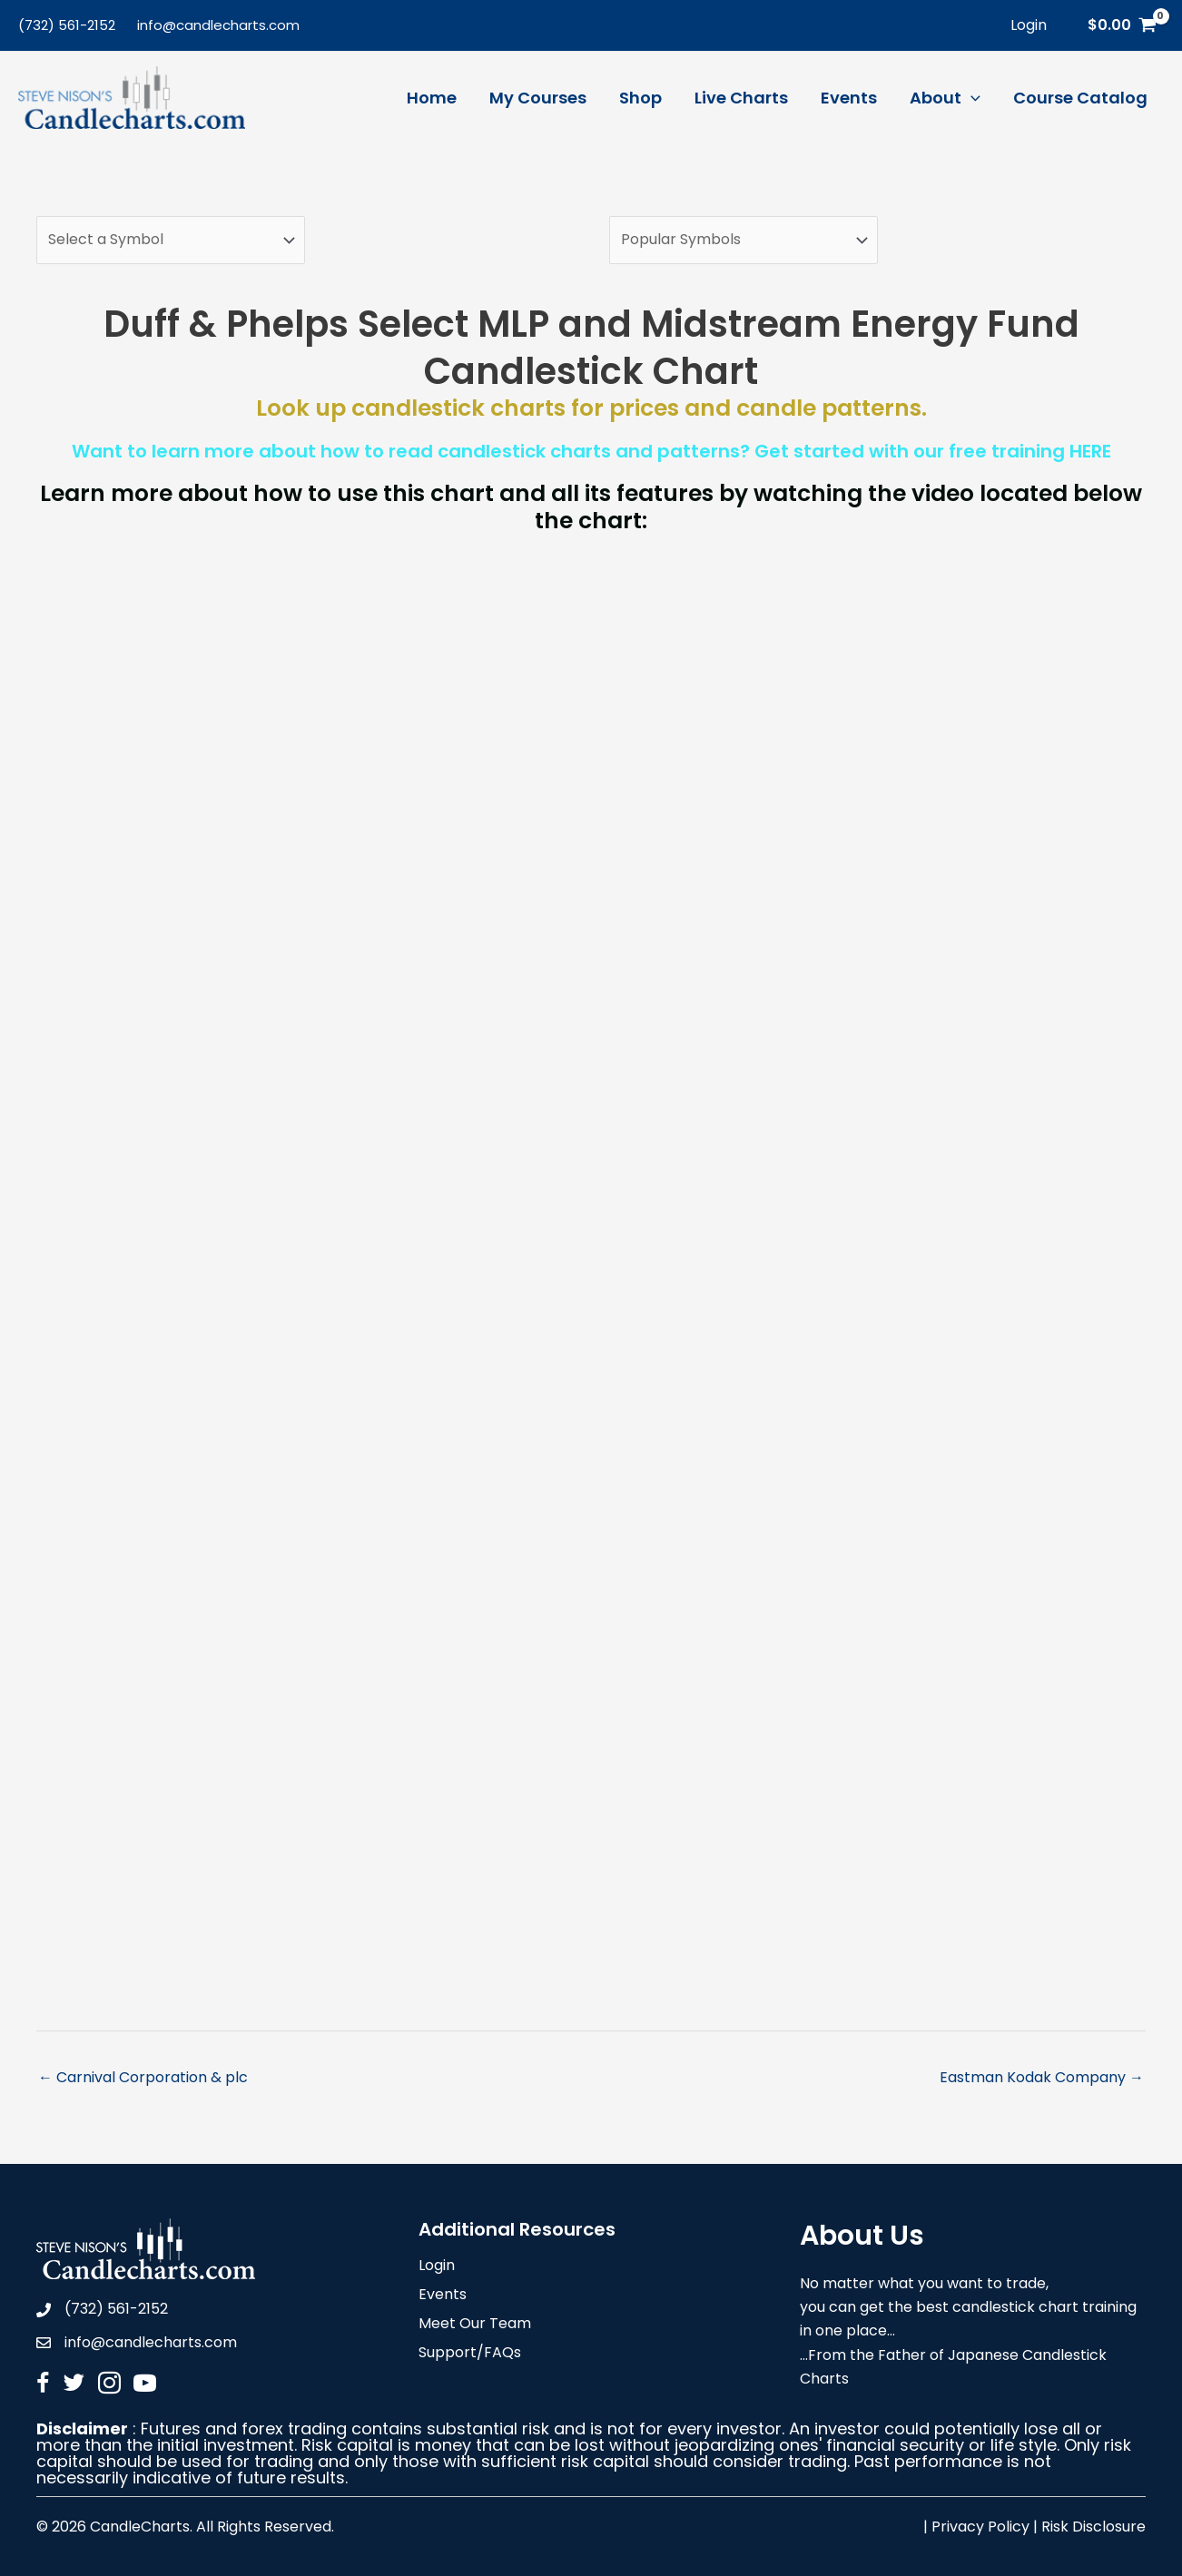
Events (443, 2296)
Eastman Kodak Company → (1042, 2077)
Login (437, 2267)
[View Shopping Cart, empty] (1121, 25)
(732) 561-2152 (66, 24)
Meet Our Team (475, 2325)
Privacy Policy (980, 2526)
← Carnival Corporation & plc (143, 2077)
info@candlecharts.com (218, 24)
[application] (970, 98)
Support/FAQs (470, 2354)
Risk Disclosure (1093, 2526)
